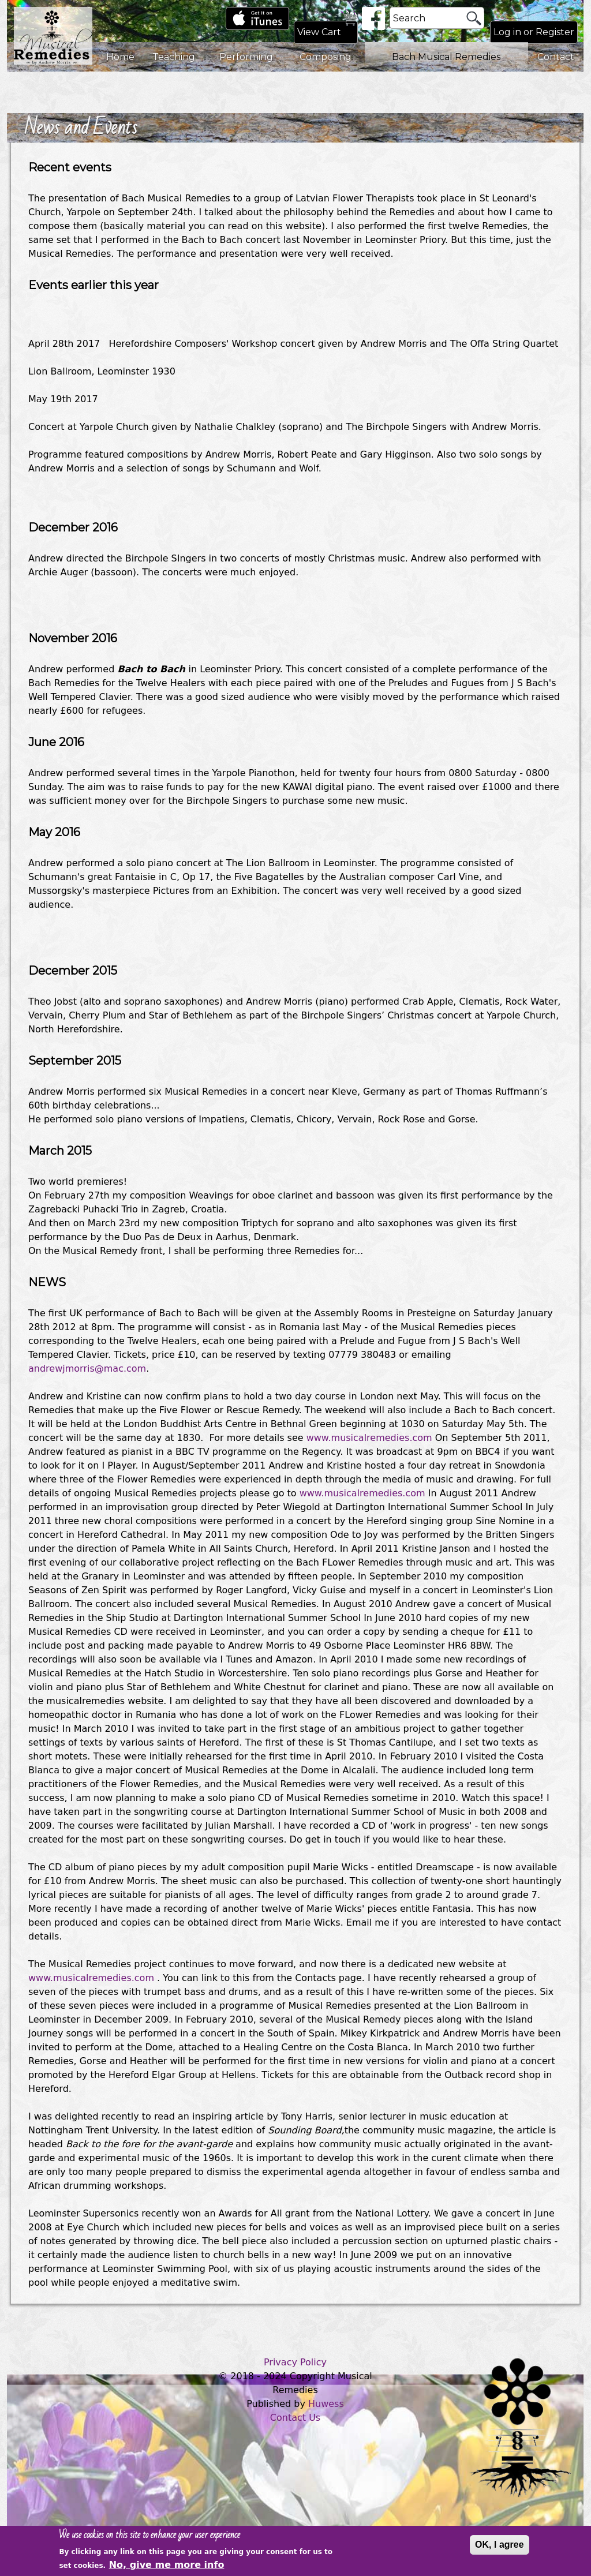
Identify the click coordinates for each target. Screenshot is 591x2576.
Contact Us (295, 2417)
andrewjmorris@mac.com (87, 1368)
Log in (507, 32)
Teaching (173, 56)
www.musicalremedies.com (369, 1437)
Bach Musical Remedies (446, 56)
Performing (246, 56)
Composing (325, 56)
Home (120, 56)
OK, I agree (499, 2548)
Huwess (326, 2403)
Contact (555, 56)
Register (555, 32)
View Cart (319, 32)
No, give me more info (167, 2568)
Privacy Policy (295, 2362)
